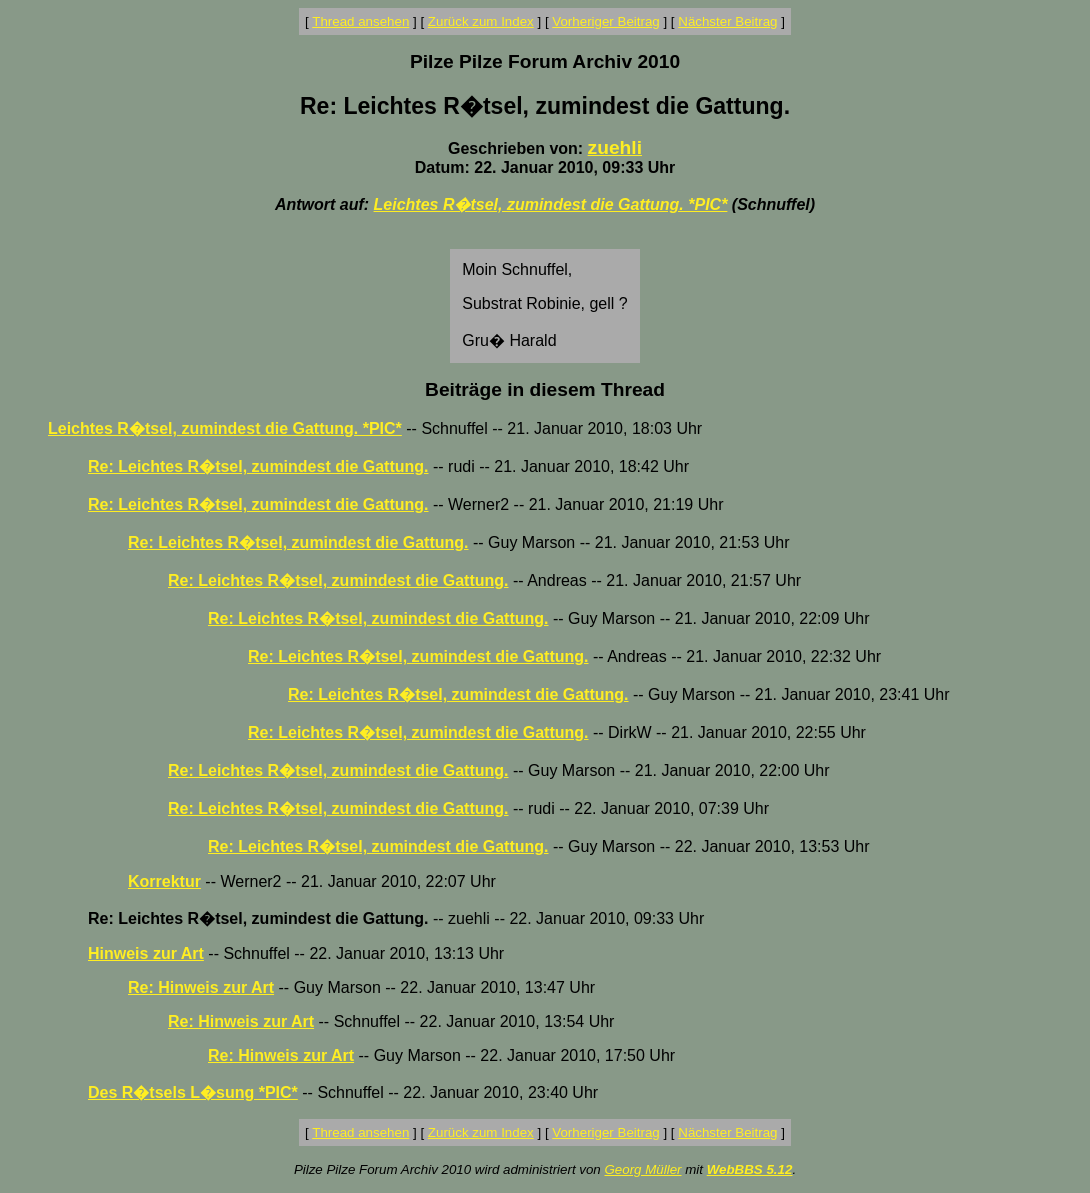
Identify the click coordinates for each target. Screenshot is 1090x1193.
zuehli (615, 147)
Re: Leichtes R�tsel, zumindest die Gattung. (258, 466)
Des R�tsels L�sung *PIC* (193, 1092)
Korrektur (164, 881)
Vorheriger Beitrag (605, 21)
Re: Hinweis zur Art (201, 987)
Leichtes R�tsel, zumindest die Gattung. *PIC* (551, 204)
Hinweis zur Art (146, 953)
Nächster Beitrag (727, 21)
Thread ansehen (360, 21)
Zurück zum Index (481, 21)
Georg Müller (642, 1169)
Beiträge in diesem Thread (545, 389)
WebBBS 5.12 (750, 1169)
